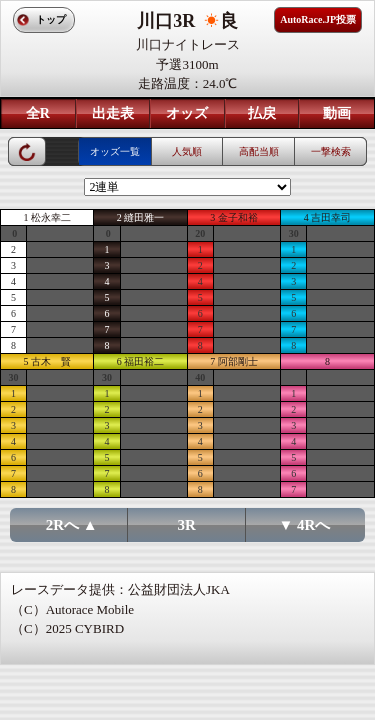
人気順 (187, 151)
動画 (337, 113)
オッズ (187, 113)
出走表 (113, 113)
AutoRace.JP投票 (318, 19)
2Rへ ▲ (72, 525)
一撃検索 (331, 151)
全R (38, 113)
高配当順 (259, 151)
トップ (51, 19)
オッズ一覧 (115, 151)
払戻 (262, 113)
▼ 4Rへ (304, 525)
